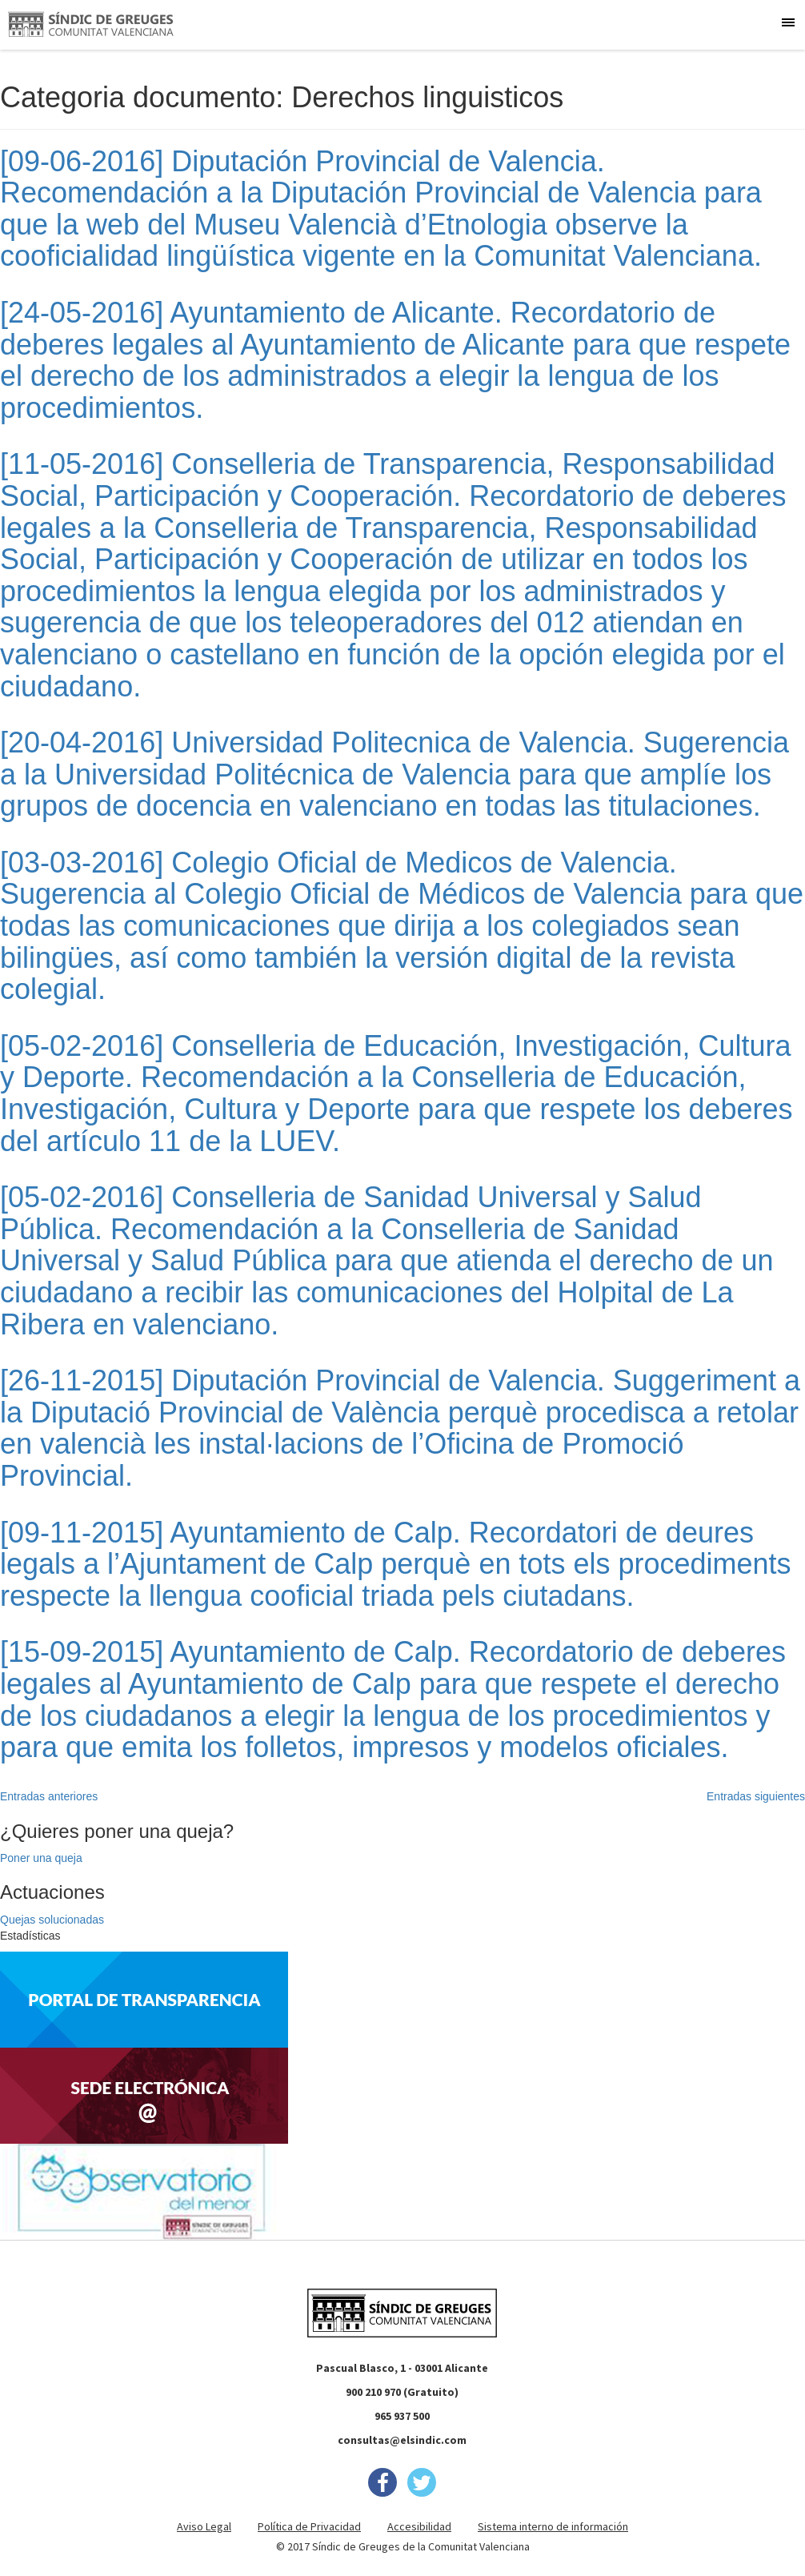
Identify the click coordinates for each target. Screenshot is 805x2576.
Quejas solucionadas (52, 1919)
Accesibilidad (419, 2526)
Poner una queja (41, 1858)
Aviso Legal (204, 2526)
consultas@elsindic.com (402, 2440)
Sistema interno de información (553, 2526)
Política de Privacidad (309, 2526)
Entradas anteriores (49, 1796)
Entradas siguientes (756, 1796)
